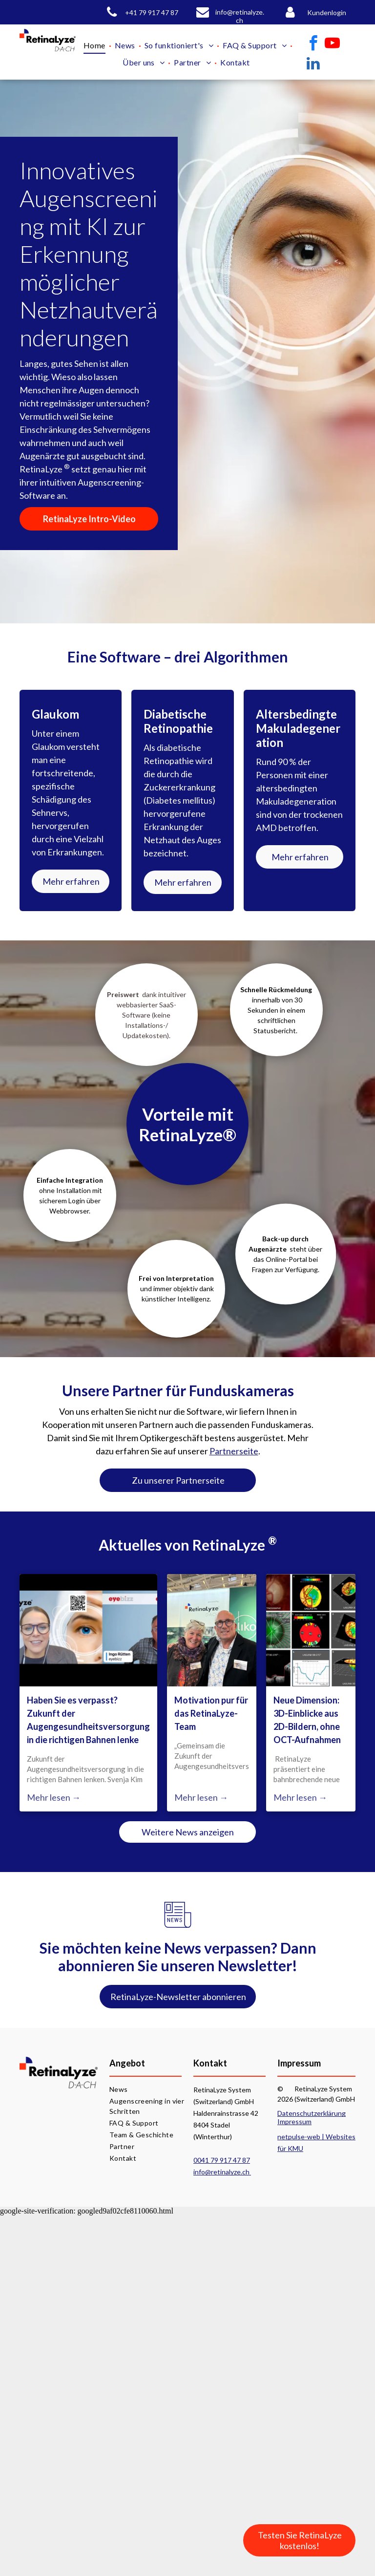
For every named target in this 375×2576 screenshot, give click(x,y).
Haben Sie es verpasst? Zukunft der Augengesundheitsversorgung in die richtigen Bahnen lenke (88, 1720)
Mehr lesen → (54, 1797)
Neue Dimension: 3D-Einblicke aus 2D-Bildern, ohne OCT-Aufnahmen (307, 1720)
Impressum (294, 2121)
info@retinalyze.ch (222, 2172)
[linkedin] (313, 65)
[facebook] (313, 45)
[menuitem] (95, 45)
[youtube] (332, 45)
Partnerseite (233, 1451)
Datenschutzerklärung (311, 2113)
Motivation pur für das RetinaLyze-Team (211, 1713)
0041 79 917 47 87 (221, 2160)
